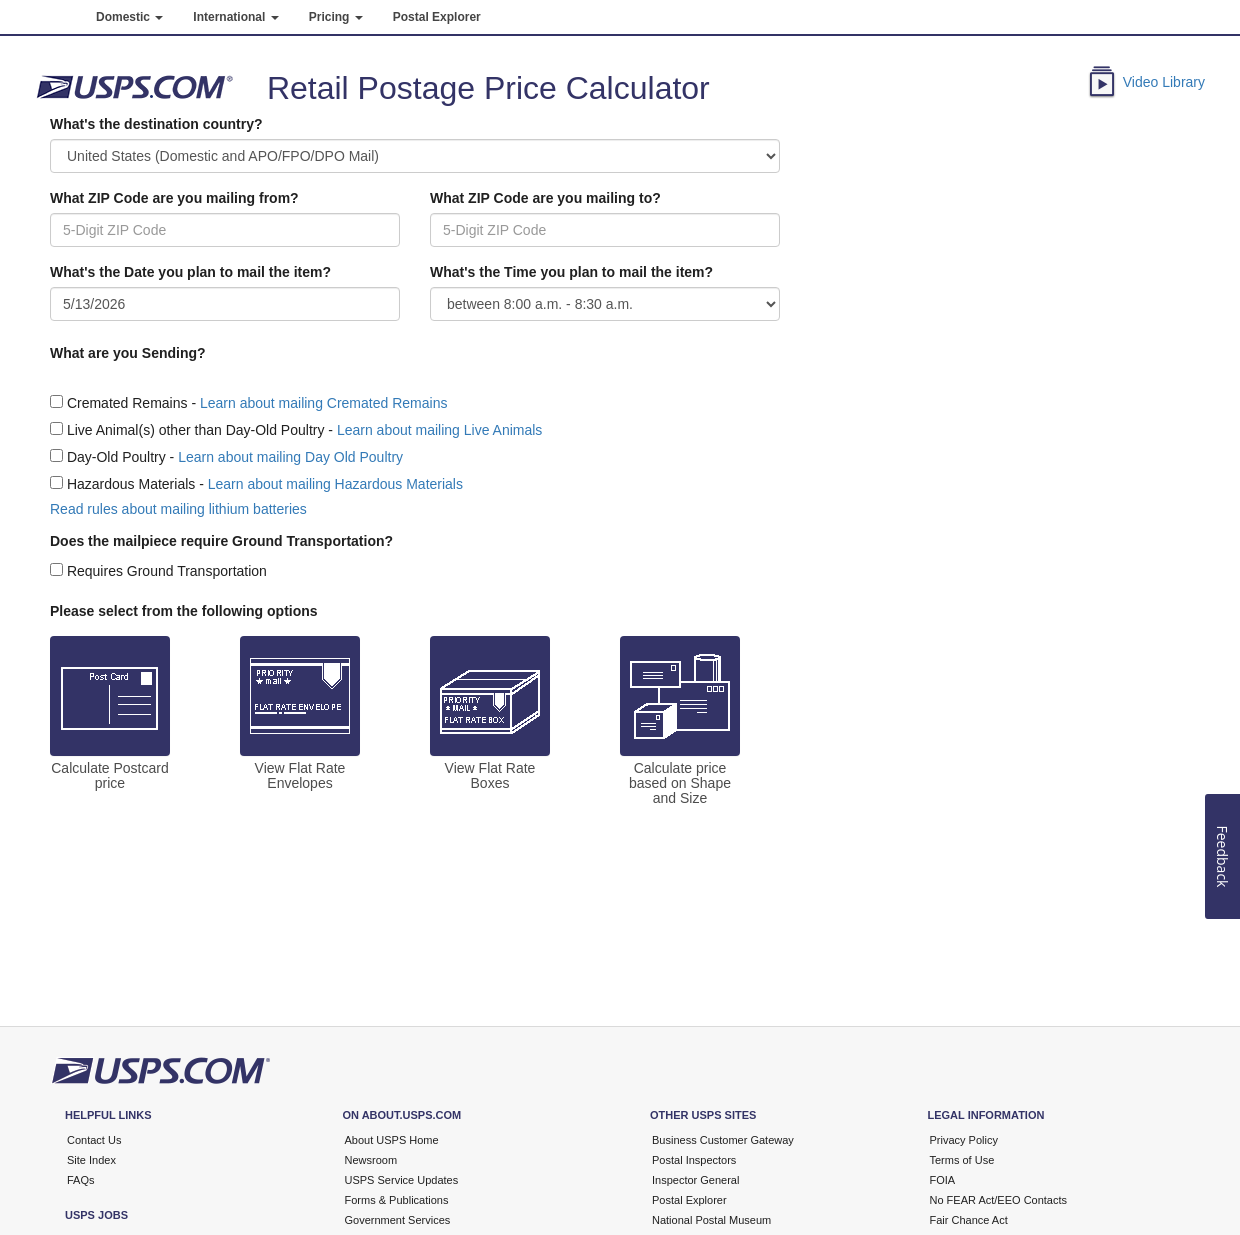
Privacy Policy (964, 1140)
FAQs (81, 1180)
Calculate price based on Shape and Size (680, 783)
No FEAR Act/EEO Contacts (999, 1200)
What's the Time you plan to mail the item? (571, 272)
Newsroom (371, 1160)
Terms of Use (962, 1160)
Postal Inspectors (694, 1160)
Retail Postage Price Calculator (488, 88)
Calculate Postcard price (110, 776)
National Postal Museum (711, 1220)
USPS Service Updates (402, 1180)
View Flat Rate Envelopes (300, 776)
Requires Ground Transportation (167, 571)
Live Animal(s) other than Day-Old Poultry (196, 430)
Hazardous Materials (131, 484)
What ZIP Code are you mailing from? (174, 198)
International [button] (235, 17)
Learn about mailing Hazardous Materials (335, 484)
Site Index (91, 1160)
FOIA (943, 1180)
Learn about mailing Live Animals (439, 430)
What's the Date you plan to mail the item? (190, 272)
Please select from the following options (184, 611)
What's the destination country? (156, 124)
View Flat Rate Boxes (490, 776)
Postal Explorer (437, 17)
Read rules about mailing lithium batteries (178, 509)
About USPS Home (392, 1140)
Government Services (398, 1220)
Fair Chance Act (969, 1220)
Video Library (1164, 82)
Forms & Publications (397, 1200)
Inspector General (695, 1180)
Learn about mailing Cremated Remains (323, 403)
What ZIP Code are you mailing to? (545, 198)
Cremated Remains (127, 403)
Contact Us (94, 1140)
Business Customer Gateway (723, 1140)
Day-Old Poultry (116, 457)
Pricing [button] (336, 17)
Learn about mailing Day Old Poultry (290, 457)
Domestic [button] (129, 17)
